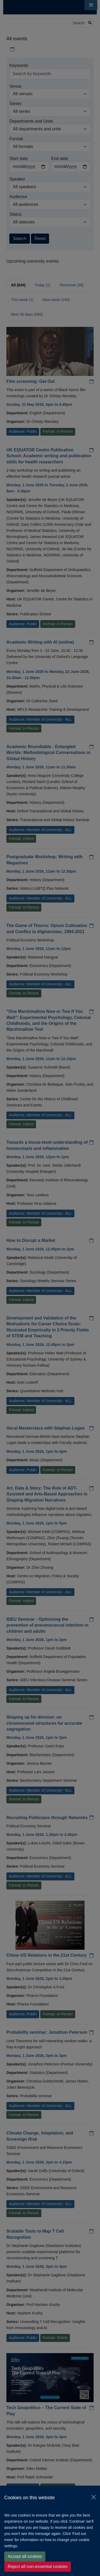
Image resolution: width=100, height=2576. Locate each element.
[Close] (93, 2497)
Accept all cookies (25, 2556)
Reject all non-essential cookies (37, 2566)
